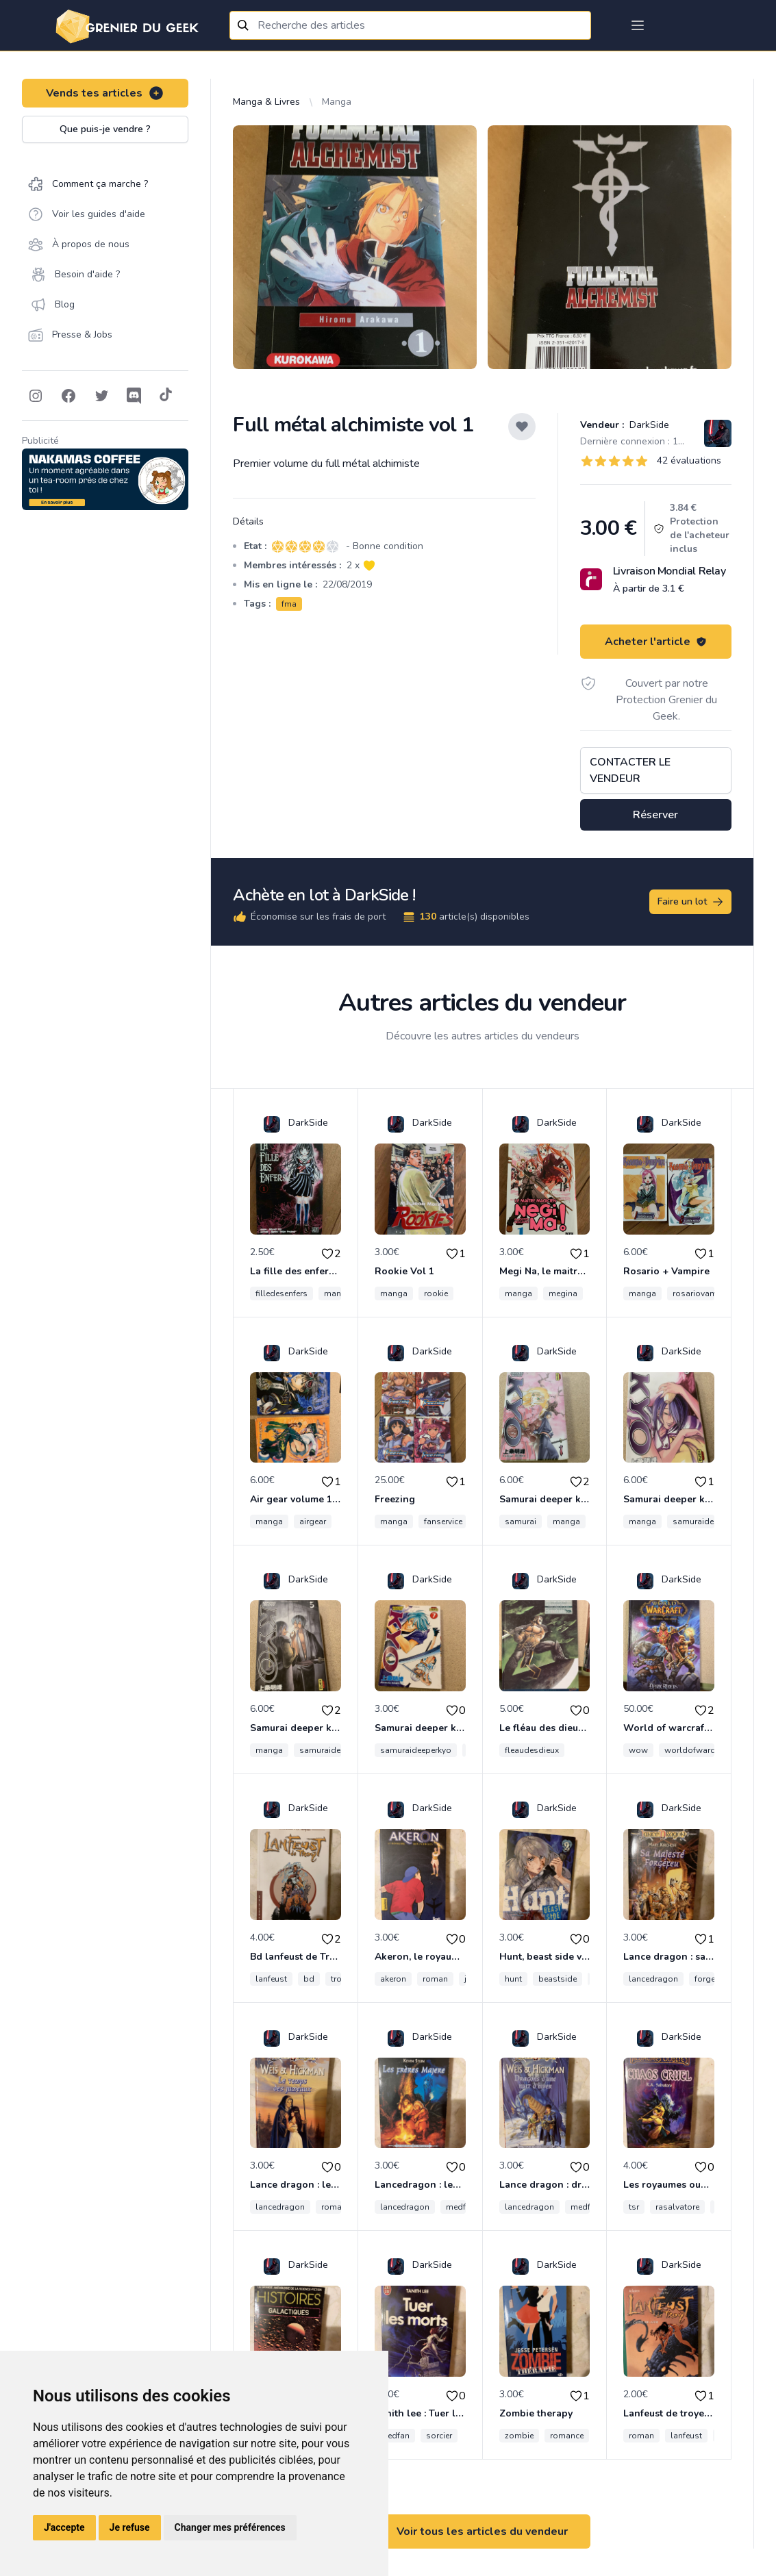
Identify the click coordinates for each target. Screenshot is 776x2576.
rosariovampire (702, 1293)
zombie (519, 2435)
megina (563, 1293)
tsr (634, 2206)
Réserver (655, 814)
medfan (460, 2206)
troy (338, 1978)
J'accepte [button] (64, 2527)
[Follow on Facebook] (68, 396)
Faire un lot (691, 902)
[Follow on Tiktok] (165, 396)
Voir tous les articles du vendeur (482, 2531)
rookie (436, 1293)
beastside (557, 1978)
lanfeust (271, 1978)
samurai (520, 1521)
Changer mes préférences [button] (230, 2527)
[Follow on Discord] (134, 396)
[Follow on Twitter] (101, 396)
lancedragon (653, 1978)
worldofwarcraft (695, 1750)
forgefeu (710, 1978)
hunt (513, 1978)
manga (337, 1293)
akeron (393, 1978)
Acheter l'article (656, 641)
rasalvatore (677, 2206)
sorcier (439, 2435)
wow (638, 1750)
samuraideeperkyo (708, 1521)
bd (308, 1978)
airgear (312, 1521)
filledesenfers (281, 1293)
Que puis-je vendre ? (105, 129)
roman (435, 1978)
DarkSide (648, 424)
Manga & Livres (266, 101)
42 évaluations (689, 460)
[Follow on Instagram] (36, 396)
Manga (336, 101)
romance (567, 2435)
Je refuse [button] (130, 2527)
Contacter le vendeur (630, 770)
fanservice (443, 1521)
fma (289, 603)
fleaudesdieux (532, 1750)
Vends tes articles (105, 93)
